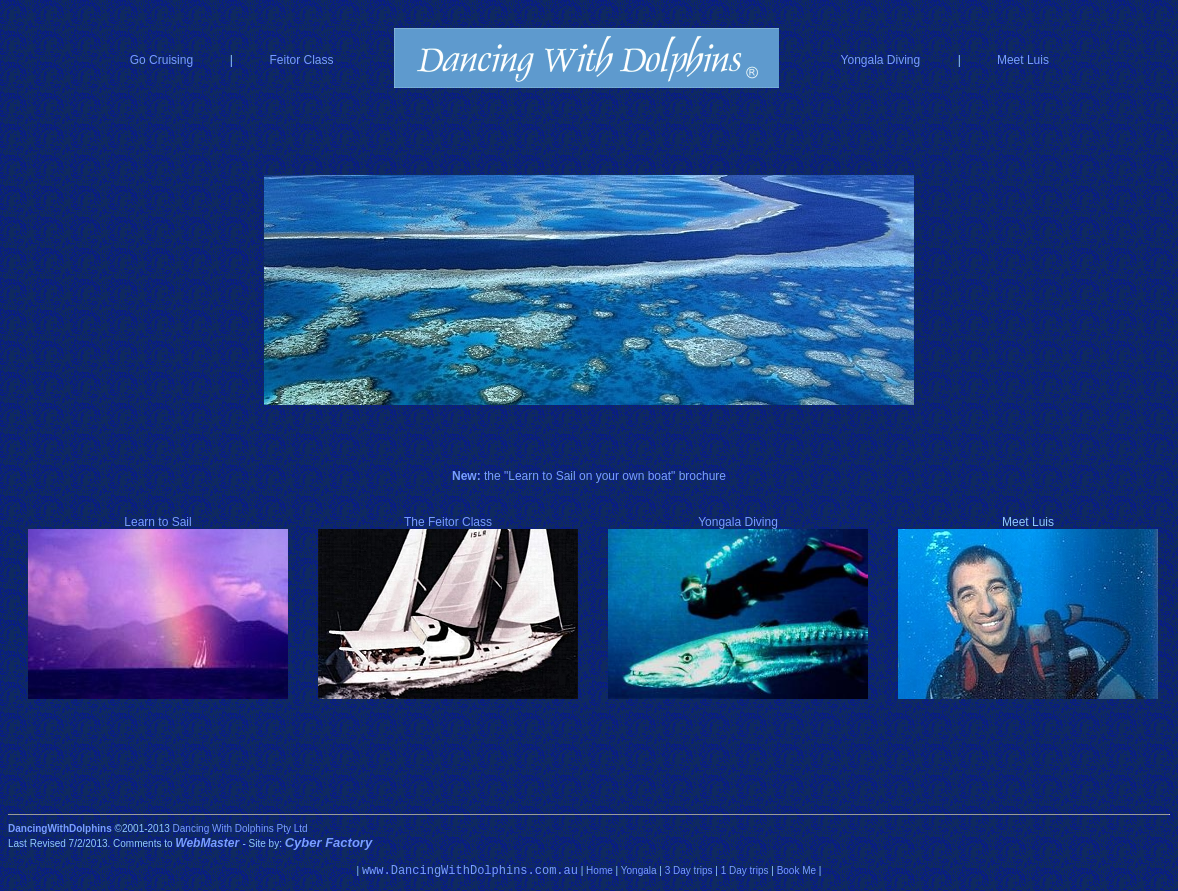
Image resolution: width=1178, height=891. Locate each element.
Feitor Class (302, 60)
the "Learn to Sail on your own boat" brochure (589, 476)
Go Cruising (161, 60)
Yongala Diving (881, 60)
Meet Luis (1023, 60)
